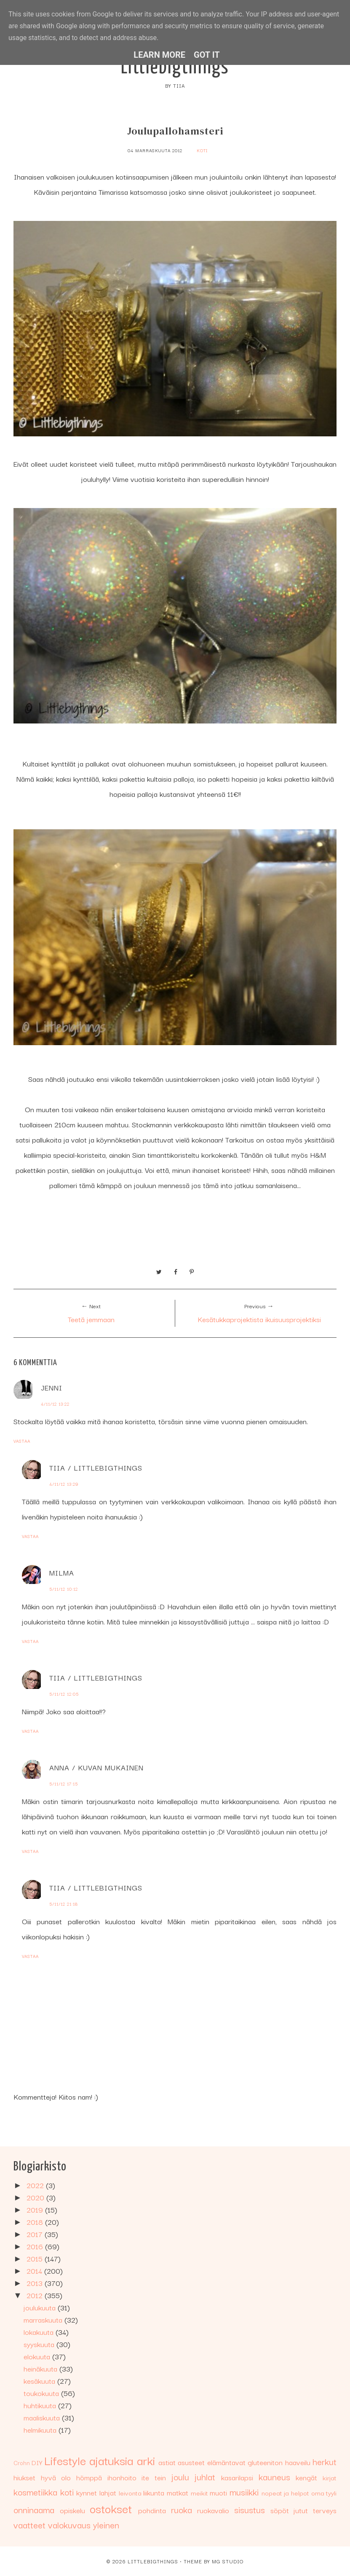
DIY (37, 2462)
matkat (177, 2492)
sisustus (249, 2509)
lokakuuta (40, 2331)
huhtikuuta (41, 2405)
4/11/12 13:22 (55, 1403)
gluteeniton (265, 2462)
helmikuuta (41, 2429)
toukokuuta (42, 2393)
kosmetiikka (35, 2491)
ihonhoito (121, 2477)
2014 (35, 2270)
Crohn (21, 2462)
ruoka (181, 2509)
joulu (180, 2476)
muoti (218, 2492)
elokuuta (38, 2356)
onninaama (33, 2509)
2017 (36, 2234)
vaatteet (29, 2524)
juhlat (205, 2476)
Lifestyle (65, 2460)
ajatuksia (111, 2460)
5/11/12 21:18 (63, 1903)
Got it (207, 55)
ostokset (111, 2508)
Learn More (159, 55)
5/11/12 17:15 (63, 1783)
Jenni (51, 1387)
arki (146, 2460)
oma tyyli (324, 2492)
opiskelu (72, 2510)
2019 (36, 2209)
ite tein (154, 2477)
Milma (61, 1572)
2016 (36, 2246)
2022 (36, 2185)
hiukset (24, 2477)
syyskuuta (40, 2344)
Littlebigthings (175, 68)
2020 (36, 2197)
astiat (167, 2462)
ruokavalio (213, 2510)
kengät (306, 2477)
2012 (36, 2295)
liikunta (153, 2492)
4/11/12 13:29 (63, 1483)
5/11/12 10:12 (63, 1588)
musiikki (244, 2491)
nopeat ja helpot (285, 2492)
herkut (325, 2461)
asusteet (191, 2462)
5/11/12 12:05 (64, 1693)
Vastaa (21, 1440)
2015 (36, 2258)
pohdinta (152, 2510)
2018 (36, 2221)
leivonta (130, 2492)
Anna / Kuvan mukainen (96, 1767)
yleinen (106, 2524)
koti (202, 150)
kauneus (274, 2476)
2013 (36, 2282)
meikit (199, 2492)
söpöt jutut (289, 2510)
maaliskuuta (43, 2417)
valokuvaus (69, 2524)
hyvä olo (56, 2477)
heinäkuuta (41, 2368)
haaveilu (297, 2462)
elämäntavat (226, 2462)
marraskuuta (44, 2319)
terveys (325, 2510)
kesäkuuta (40, 2380)
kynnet (86, 2492)
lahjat (107, 2492)
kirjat (330, 2477)
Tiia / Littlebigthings (95, 1467)
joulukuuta (41, 2307)
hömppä (89, 2477)
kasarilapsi (237, 2477)
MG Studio (227, 2561)
